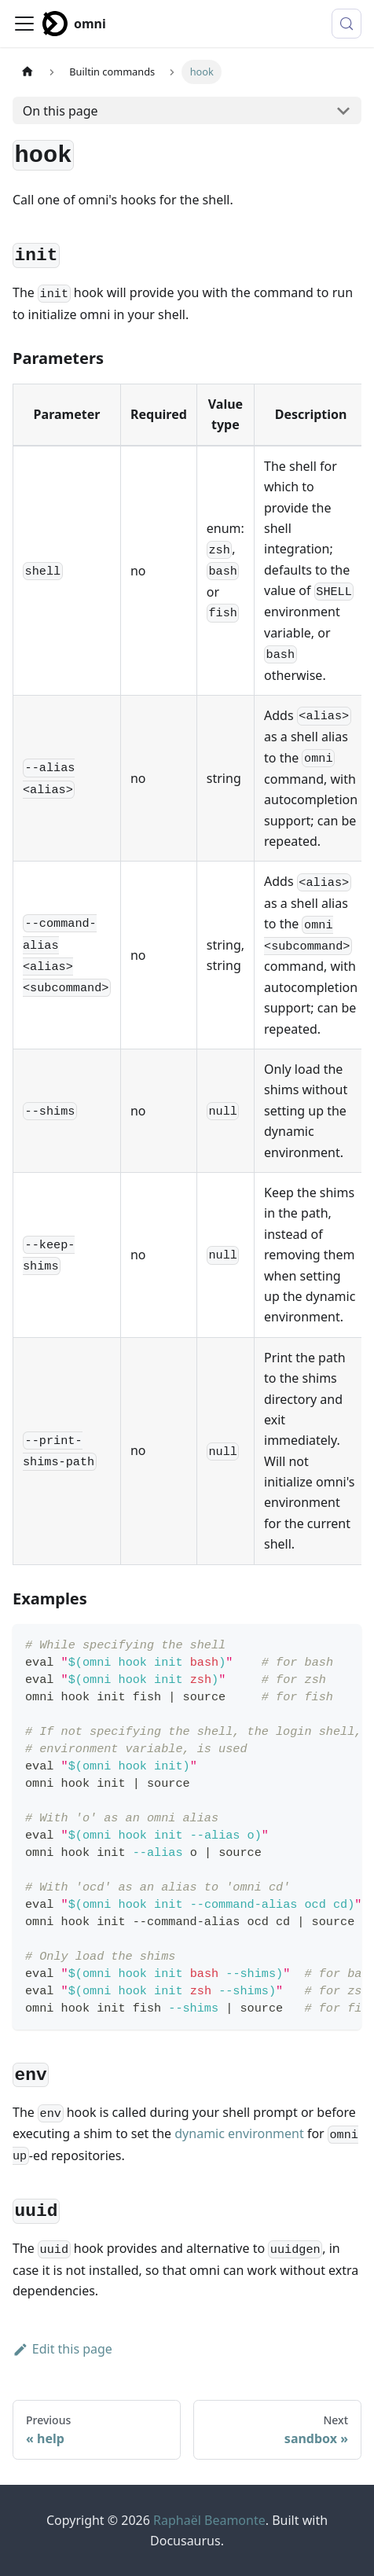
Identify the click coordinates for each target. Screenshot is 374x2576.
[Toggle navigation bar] (24, 23)
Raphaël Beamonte (209, 2520)
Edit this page (62, 2348)
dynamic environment (238, 2133)
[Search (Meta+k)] (346, 24)
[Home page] (27, 72)
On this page (60, 110)
